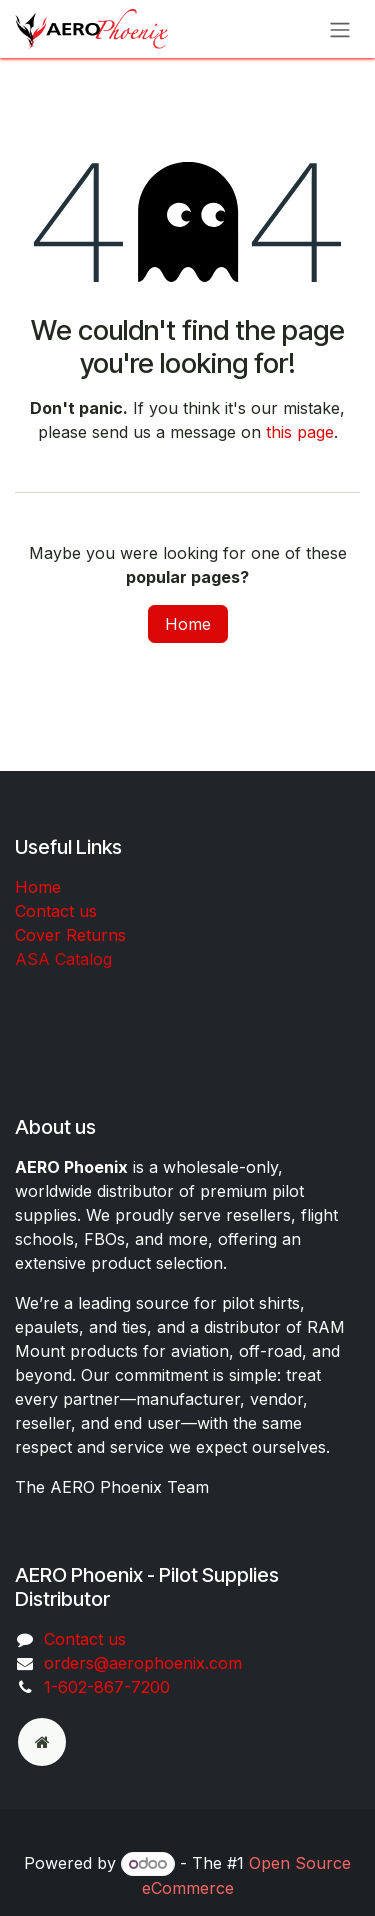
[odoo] (42, 1742)
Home (188, 624)
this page (300, 432)
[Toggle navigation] (340, 29)
